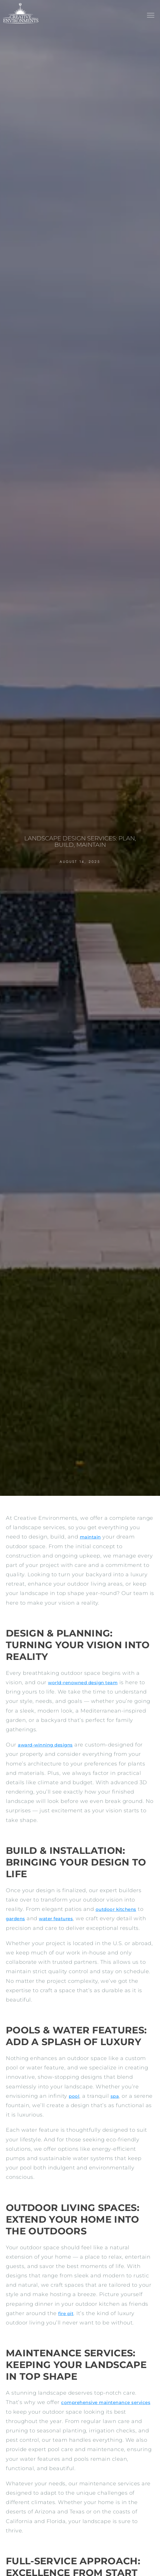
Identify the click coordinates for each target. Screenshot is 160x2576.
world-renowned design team (83, 1682)
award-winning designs (45, 1745)
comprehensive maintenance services (105, 2402)
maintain (90, 1537)
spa (115, 2096)
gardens (15, 1918)
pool (74, 2096)
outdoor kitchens (116, 1909)
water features (56, 1918)
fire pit (65, 2313)
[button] (150, 16)
